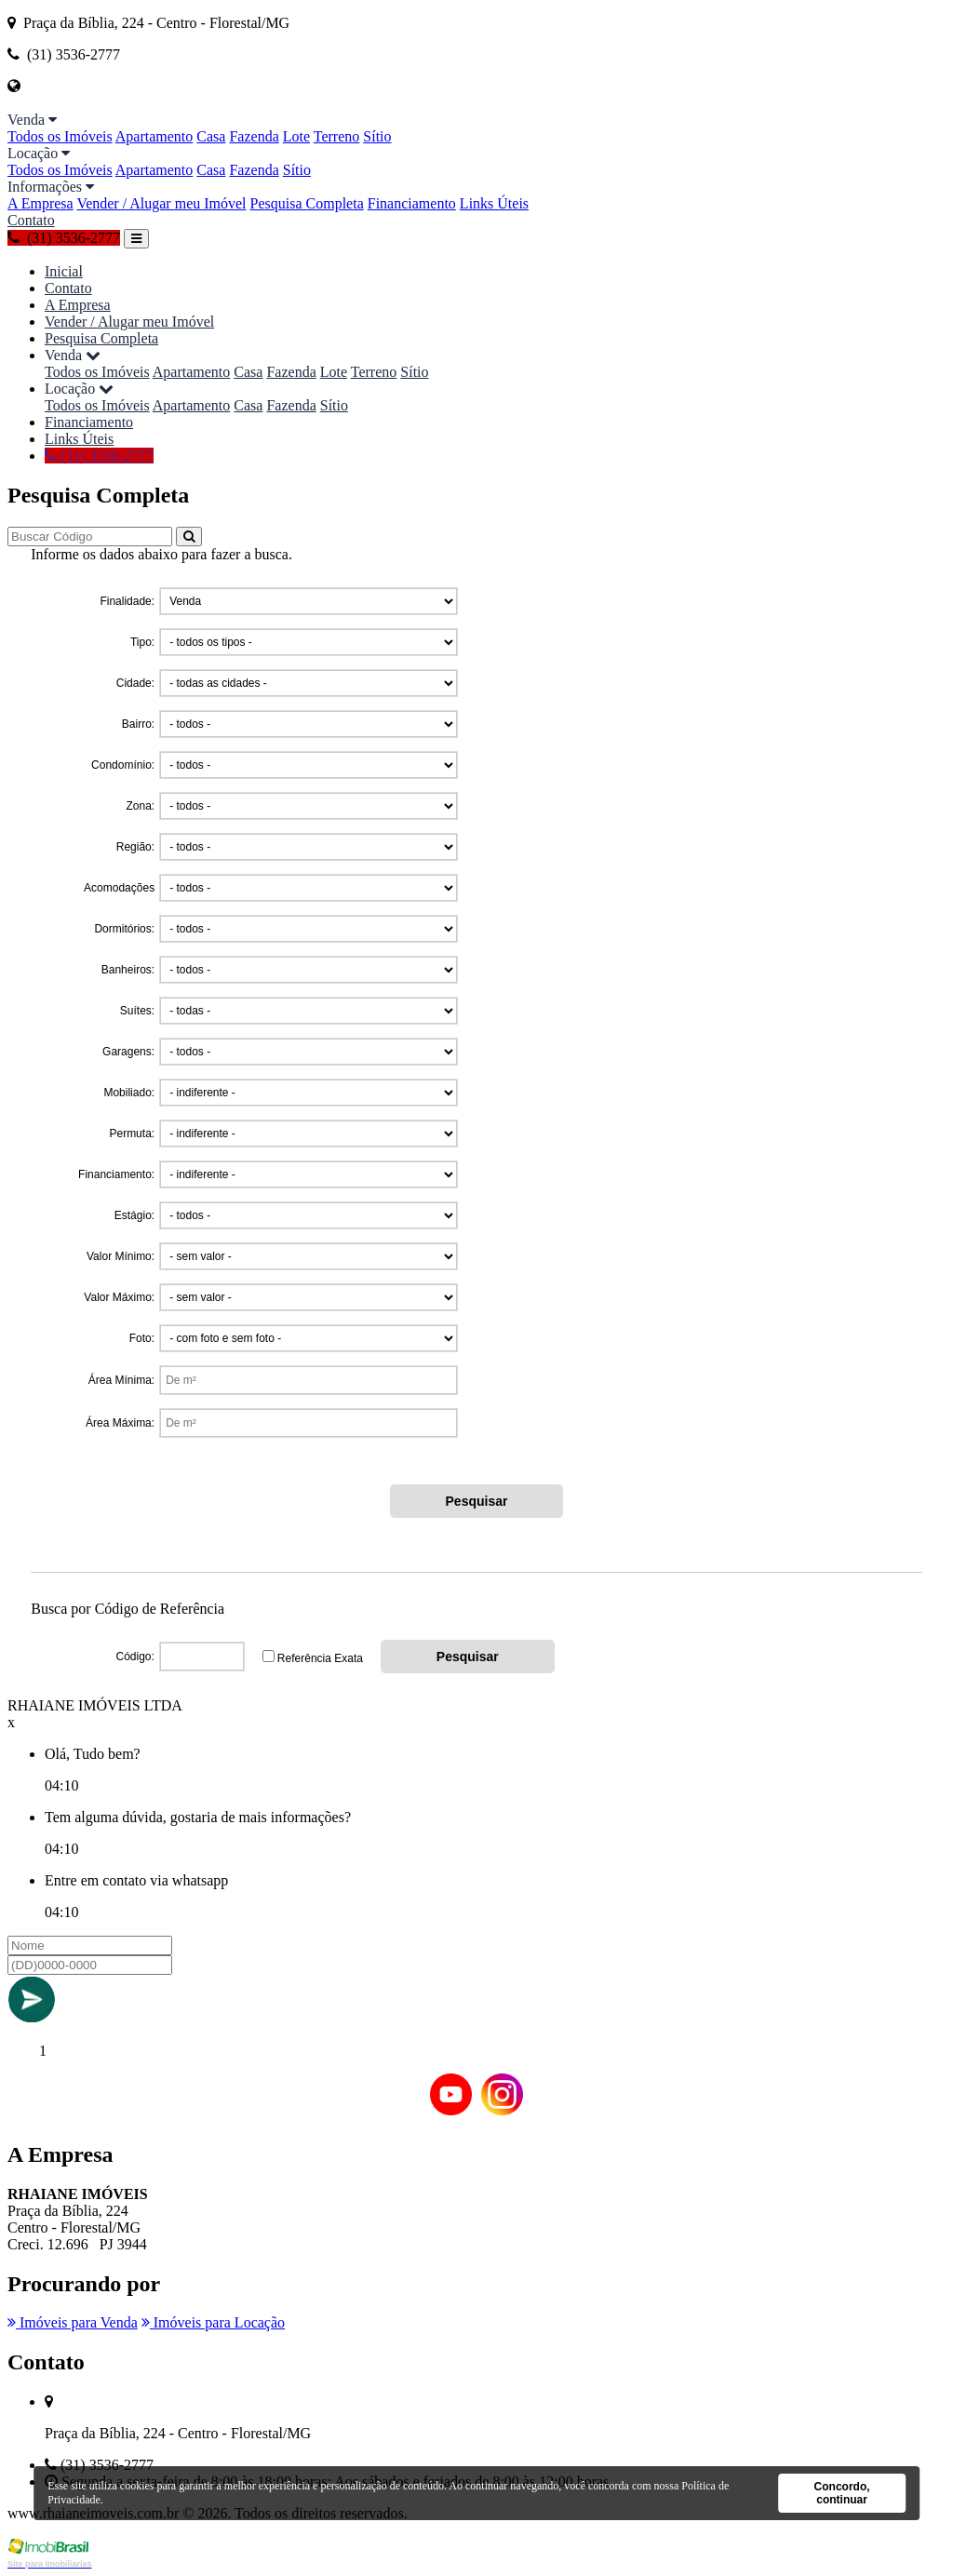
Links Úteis (494, 203)
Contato (31, 220)
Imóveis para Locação (213, 2322)
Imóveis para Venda (72, 2322)
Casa (210, 136)
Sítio (377, 136)
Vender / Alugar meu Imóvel (161, 203)
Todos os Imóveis (60, 136)
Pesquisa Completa (307, 203)
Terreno (337, 136)
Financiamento (412, 203)
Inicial (64, 271)
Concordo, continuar (842, 2493)
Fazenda (253, 136)
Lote (296, 136)
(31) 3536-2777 (63, 238)
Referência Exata (320, 1658)
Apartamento (154, 136)
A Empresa (40, 203)
